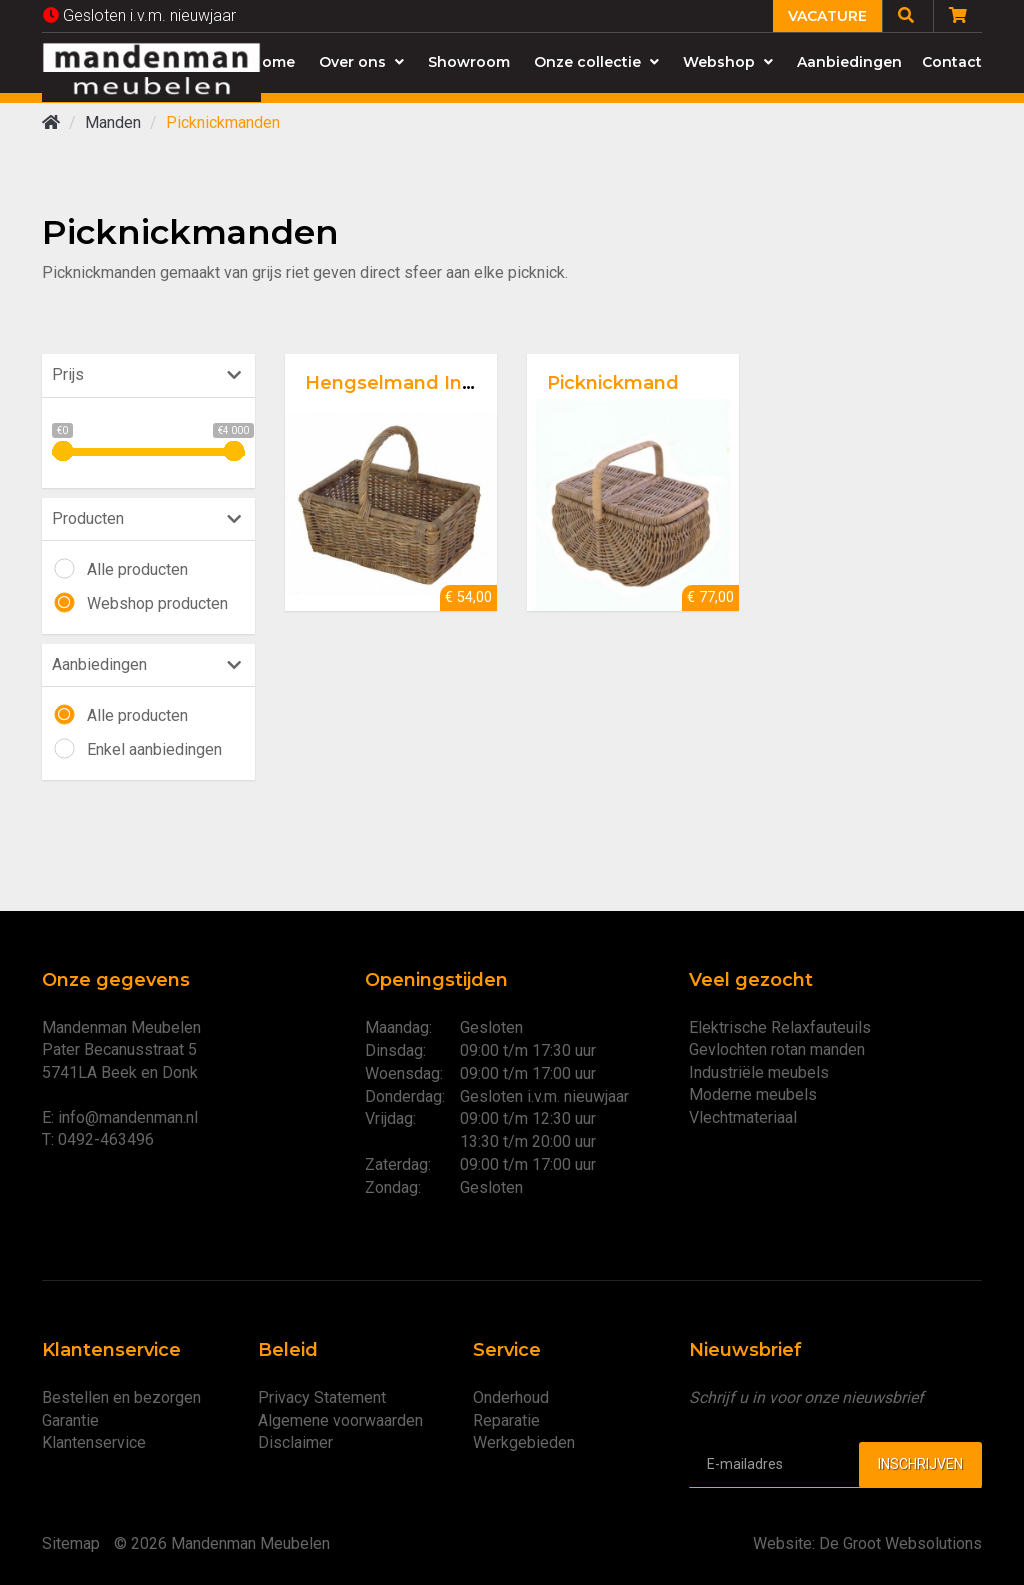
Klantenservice (94, 1442)
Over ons (361, 62)
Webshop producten (157, 603)
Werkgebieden (524, 1442)
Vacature (827, 16)
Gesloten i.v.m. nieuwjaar (139, 15)
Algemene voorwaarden (340, 1420)
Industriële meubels (759, 1072)
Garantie (70, 1420)
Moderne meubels (753, 1094)
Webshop (728, 62)
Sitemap (71, 1543)
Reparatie (506, 1420)
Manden (113, 122)
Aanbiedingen (849, 62)
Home (273, 62)
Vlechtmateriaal (743, 1117)
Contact (952, 62)
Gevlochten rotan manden (777, 1049)
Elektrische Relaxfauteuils (780, 1027)
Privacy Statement (322, 1397)
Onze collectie (596, 62)
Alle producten (137, 569)
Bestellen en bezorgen (121, 1397)
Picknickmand (613, 383)
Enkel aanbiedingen (154, 749)
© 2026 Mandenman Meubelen (222, 1543)
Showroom (469, 62)
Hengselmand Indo (396, 383)
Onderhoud (511, 1397)
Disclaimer (295, 1442)
